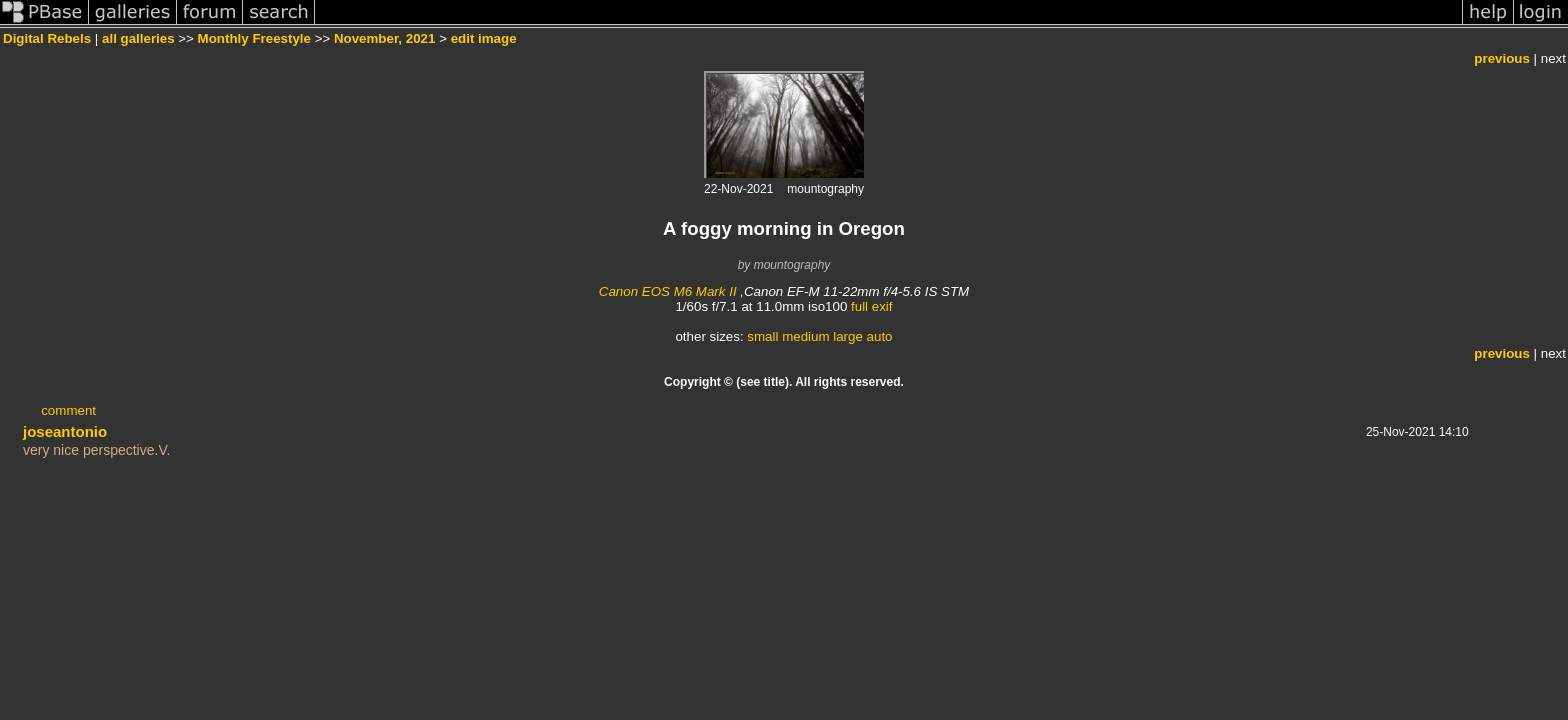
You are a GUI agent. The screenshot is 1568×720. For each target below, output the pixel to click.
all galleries (138, 38)
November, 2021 (385, 38)
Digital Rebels (47, 38)
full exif (871, 306)
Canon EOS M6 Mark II (668, 291)
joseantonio (65, 431)
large (848, 336)
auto (880, 336)
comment (68, 410)
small (762, 336)
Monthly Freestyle (254, 38)
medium (805, 336)
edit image (484, 38)
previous (1502, 58)
